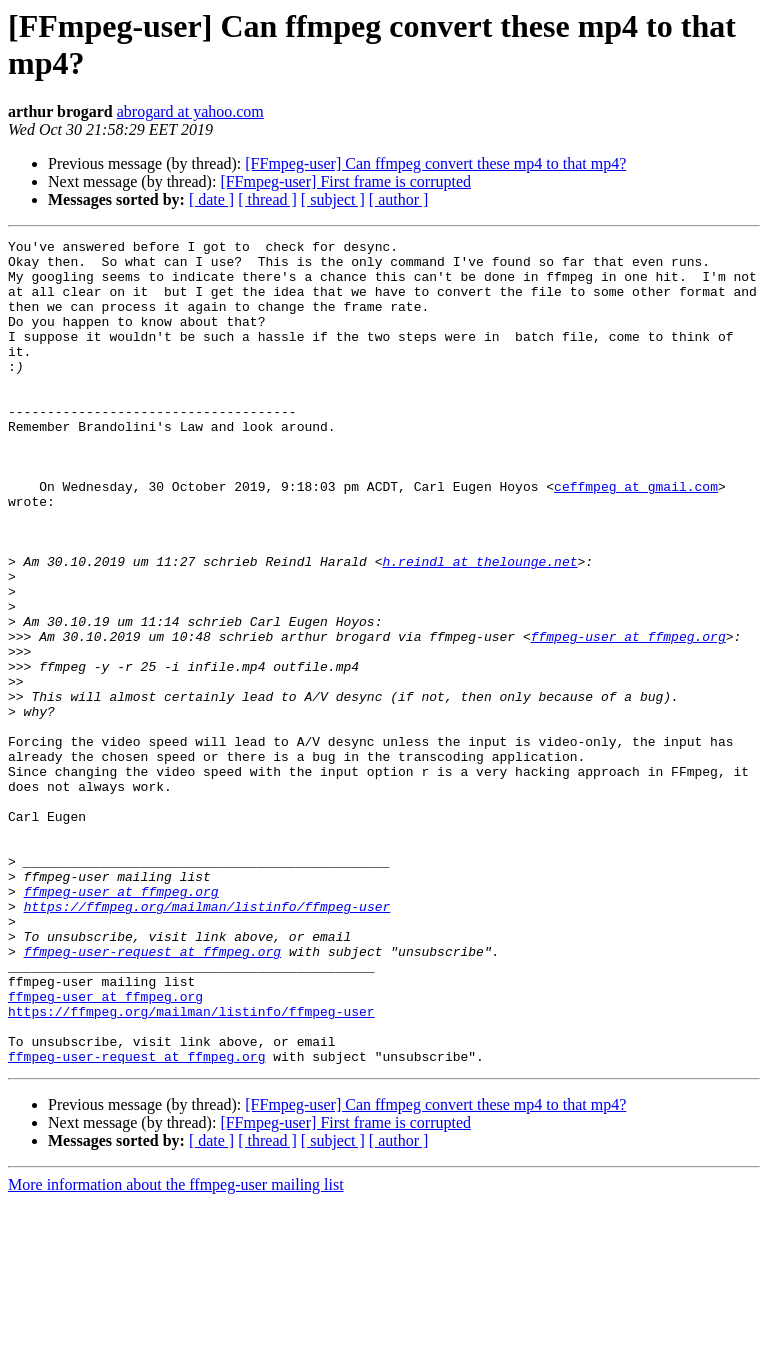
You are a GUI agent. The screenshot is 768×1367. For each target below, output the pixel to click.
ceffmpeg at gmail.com (636, 537)
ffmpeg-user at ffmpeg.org (628, 717)
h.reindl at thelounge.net (479, 627)
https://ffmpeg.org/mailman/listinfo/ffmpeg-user (207, 1041)
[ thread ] (267, 199)
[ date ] (211, 199)
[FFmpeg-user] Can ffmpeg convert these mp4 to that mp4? (435, 163)
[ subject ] (333, 199)
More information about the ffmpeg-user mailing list (176, 1349)
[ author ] (399, 199)
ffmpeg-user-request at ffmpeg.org (152, 1095)
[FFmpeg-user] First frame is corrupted (345, 181)
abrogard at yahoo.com (190, 111)
